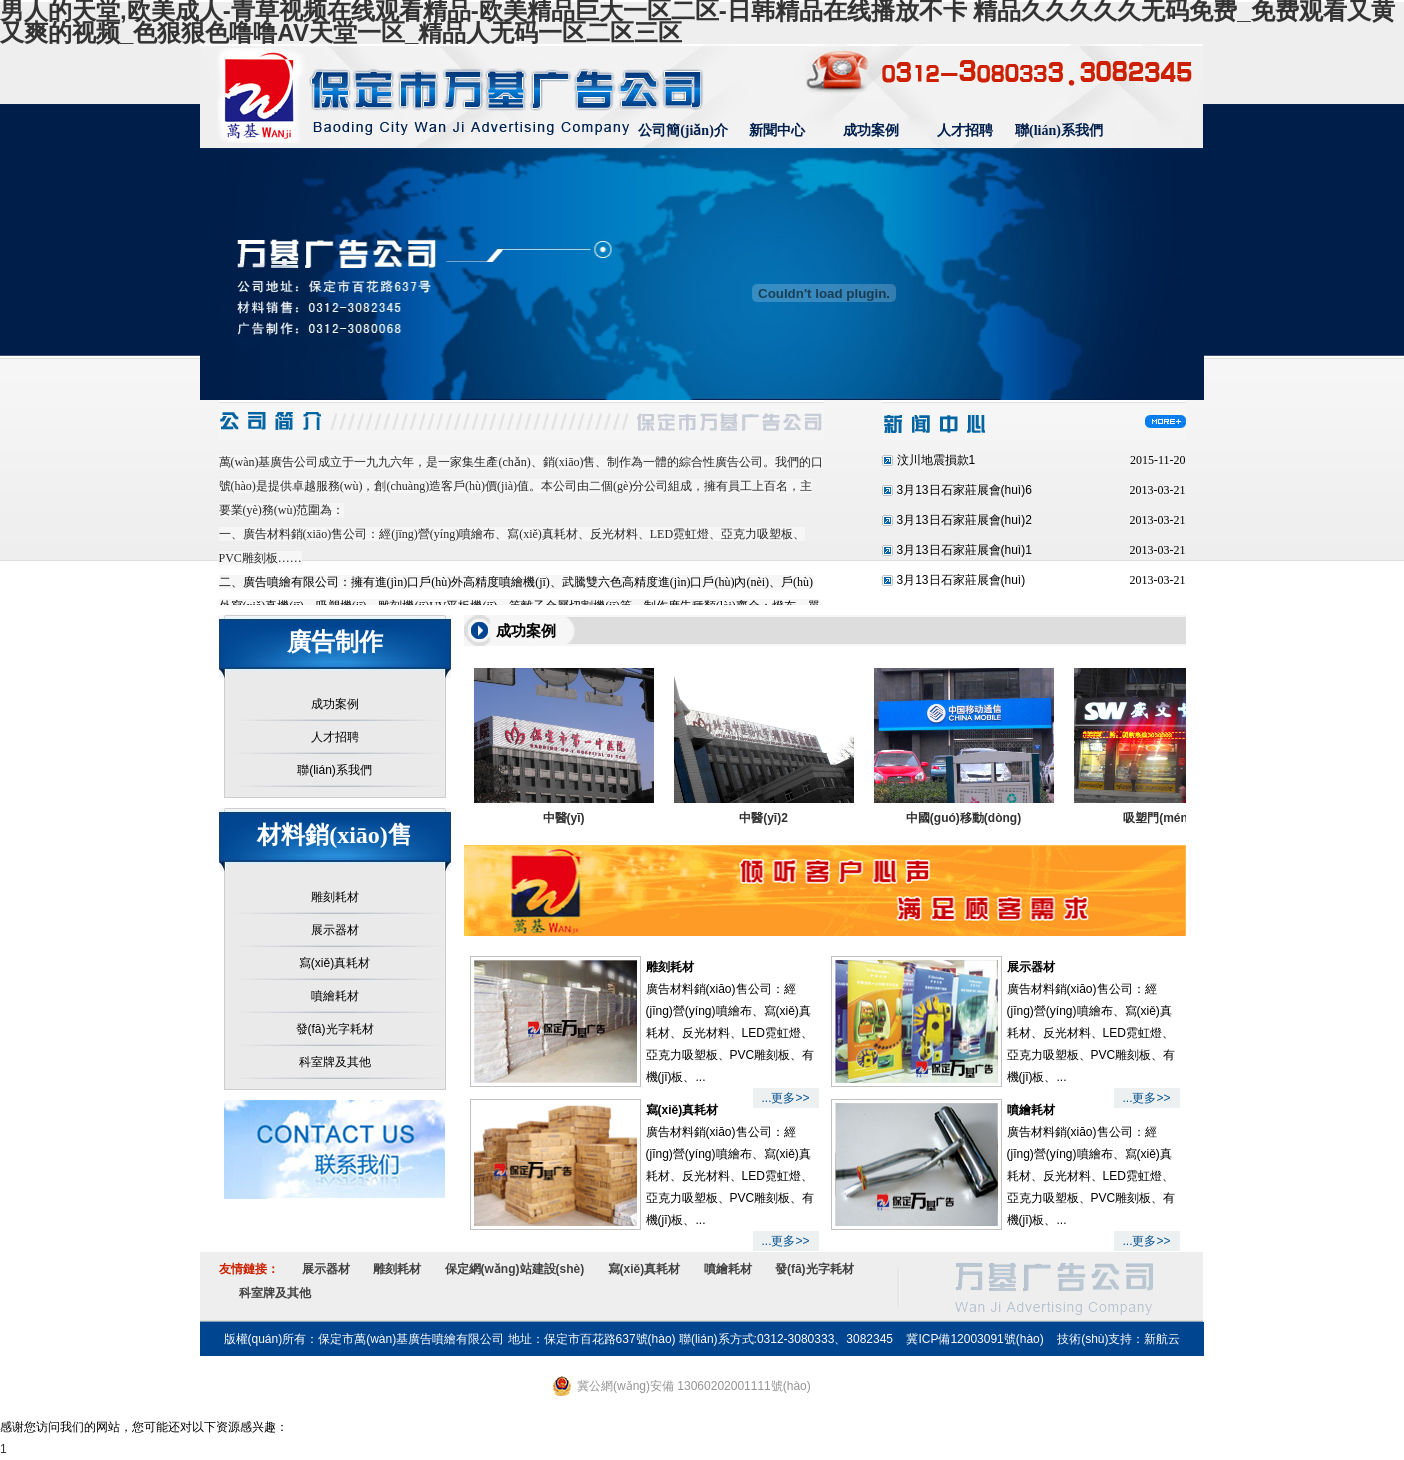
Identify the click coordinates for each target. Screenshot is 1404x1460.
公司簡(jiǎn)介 (683, 130)
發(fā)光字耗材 (335, 1029)
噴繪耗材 (335, 996)
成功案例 (871, 130)
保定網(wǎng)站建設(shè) (515, 1269)
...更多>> (785, 1098)
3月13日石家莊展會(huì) (961, 580)
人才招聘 (965, 130)
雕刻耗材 (335, 897)
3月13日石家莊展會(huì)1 (964, 550)
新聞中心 (777, 130)
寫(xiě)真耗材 (334, 963)
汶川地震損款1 (936, 460)
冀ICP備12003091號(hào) (974, 1339)
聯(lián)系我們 (1059, 130)
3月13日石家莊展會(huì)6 (964, 490)
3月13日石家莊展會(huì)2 (964, 520)
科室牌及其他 (335, 1062)
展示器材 (335, 930)
